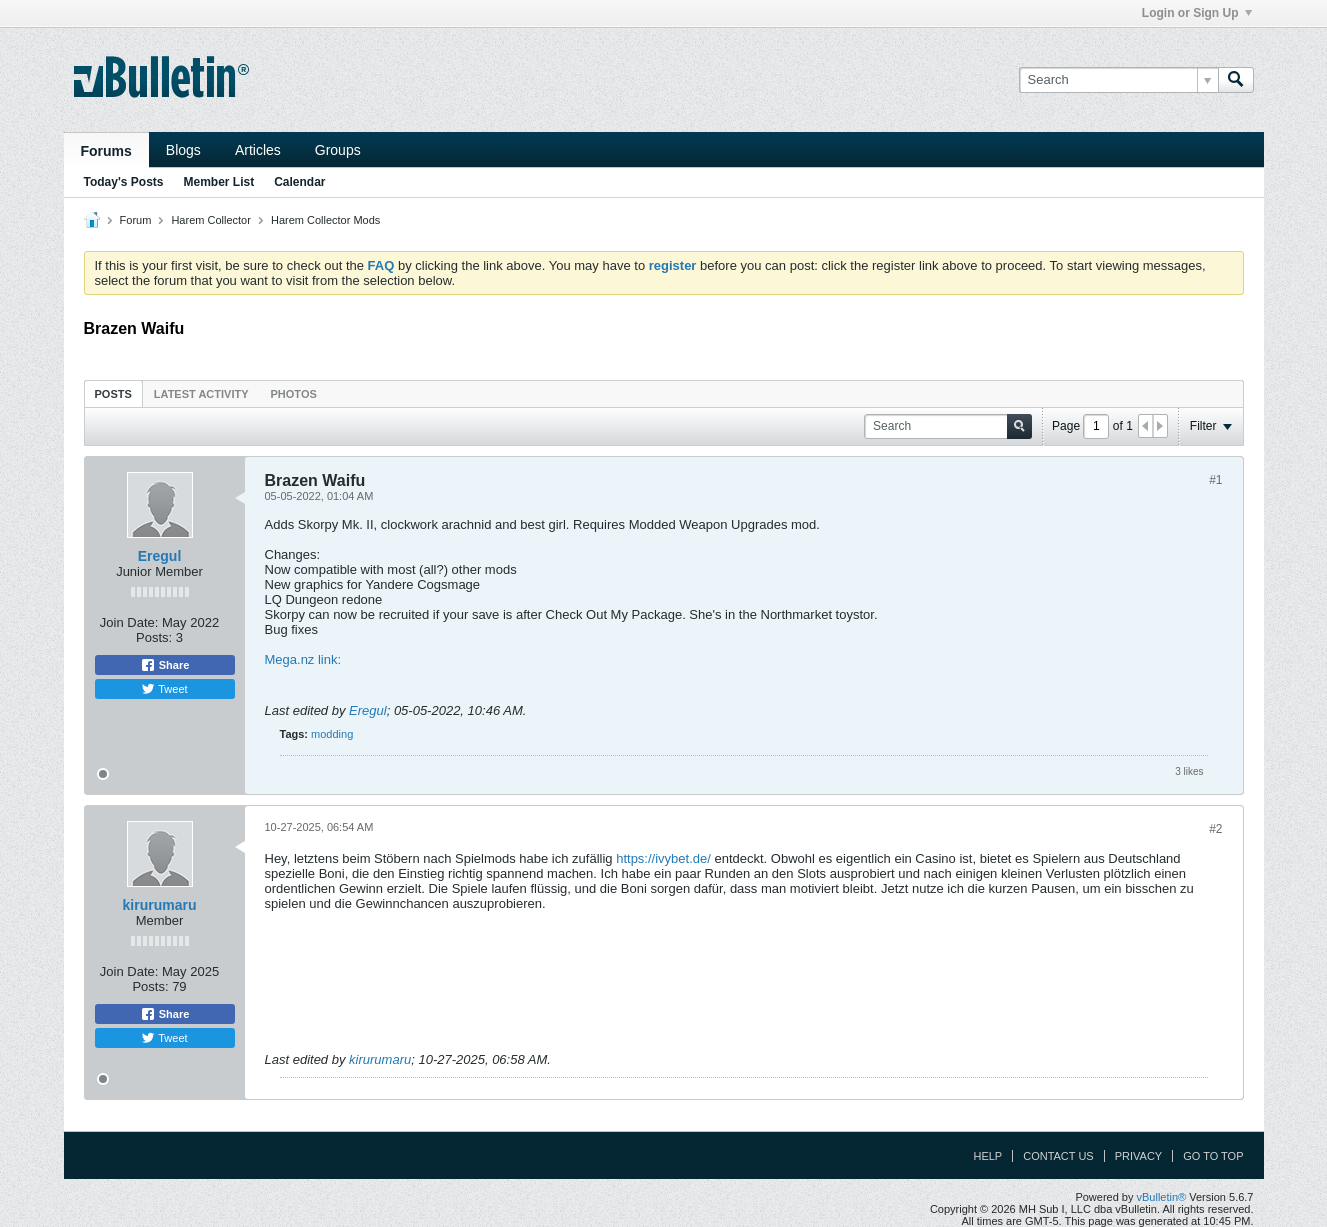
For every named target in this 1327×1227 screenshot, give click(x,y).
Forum (136, 220)
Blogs (183, 150)
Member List (219, 182)
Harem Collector (210, 220)
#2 (1215, 829)
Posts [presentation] (113, 394)
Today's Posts (124, 182)
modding (332, 734)
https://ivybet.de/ (663, 858)
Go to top (1213, 1156)
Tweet (164, 689)
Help (987, 1156)
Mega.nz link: (303, 659)
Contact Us (1058, 1156)
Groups (338, 150)
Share (165, 665)
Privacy (1138, 1156)
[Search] (1118, 80)
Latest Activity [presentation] (201, 394)
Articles (258, 150)
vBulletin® (1162, 1197)
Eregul (160, 556)
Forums (106, 151)
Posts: (154, 637)
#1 (1215, 480)
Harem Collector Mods (325, 220)
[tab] (113, 393)
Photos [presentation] (294, 394)
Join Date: (129, 622)
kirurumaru (160, 905)
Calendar (299, 182)
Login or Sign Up (1197, 13)
